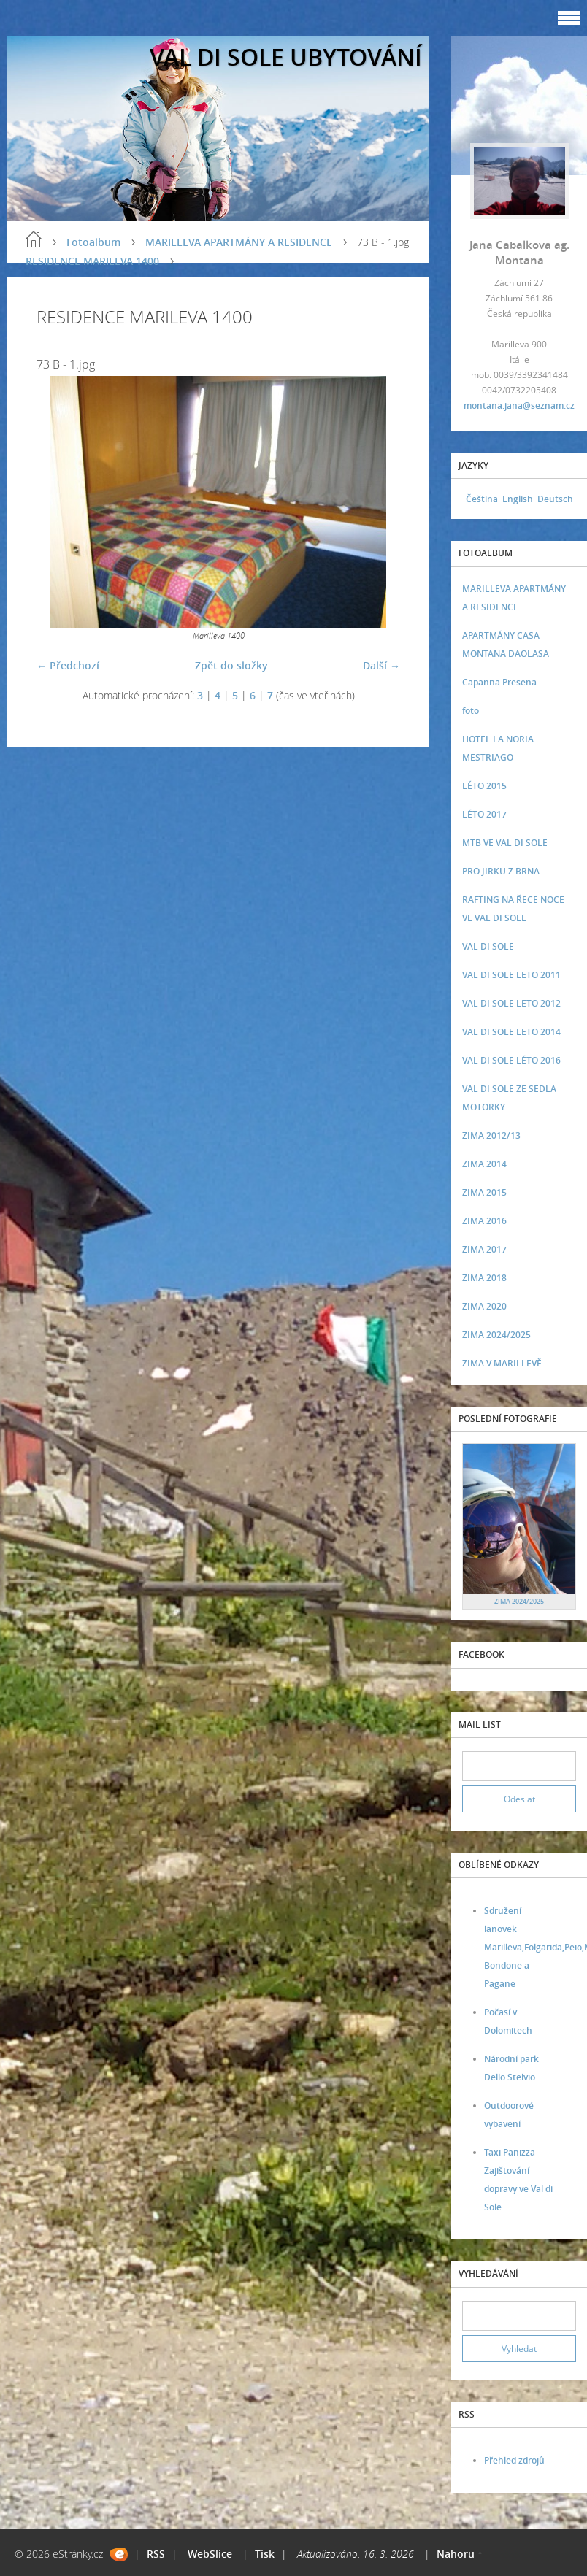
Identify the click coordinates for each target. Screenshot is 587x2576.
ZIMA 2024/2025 (496, 1335)
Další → (381, 665)
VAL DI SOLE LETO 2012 (511, 1003)
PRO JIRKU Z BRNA (501, 871)
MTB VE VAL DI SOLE (505, 843)
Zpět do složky (231, 665)
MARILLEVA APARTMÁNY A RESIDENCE (238, 242)
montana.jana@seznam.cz (519, 405)
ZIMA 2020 (484, 1306)
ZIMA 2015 (484, 1192)
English (517, 499)
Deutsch (555, 499)
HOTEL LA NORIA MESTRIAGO (498, 748)
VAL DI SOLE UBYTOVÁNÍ (286, 56)
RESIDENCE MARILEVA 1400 (92, 261)
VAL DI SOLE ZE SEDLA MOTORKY (509, 1098)
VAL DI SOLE (488, 946)
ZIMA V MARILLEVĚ (502, 1363)
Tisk (265, 2554)
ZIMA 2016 (484, 1221)
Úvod (34, 239)
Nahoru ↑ (460, 2554)
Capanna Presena (499, 682)
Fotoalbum (93, 242)
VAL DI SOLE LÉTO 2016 (511, 1060)
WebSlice (210, 2554)
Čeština (482, 499)
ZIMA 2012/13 (491, 1135)
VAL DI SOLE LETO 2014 (511, 1032)
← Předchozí (68, 665)
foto (470, 710)
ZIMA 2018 (484, 1278)
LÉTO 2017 (484, 814)
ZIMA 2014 (484, 1164)
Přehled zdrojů (514, 2460)
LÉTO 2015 (484, 786)
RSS (156, 2554)
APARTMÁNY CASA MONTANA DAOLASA (505, 644)
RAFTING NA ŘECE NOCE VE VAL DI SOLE (513, 908)
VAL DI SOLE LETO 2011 (511, 975)
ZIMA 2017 (484, 1249)
